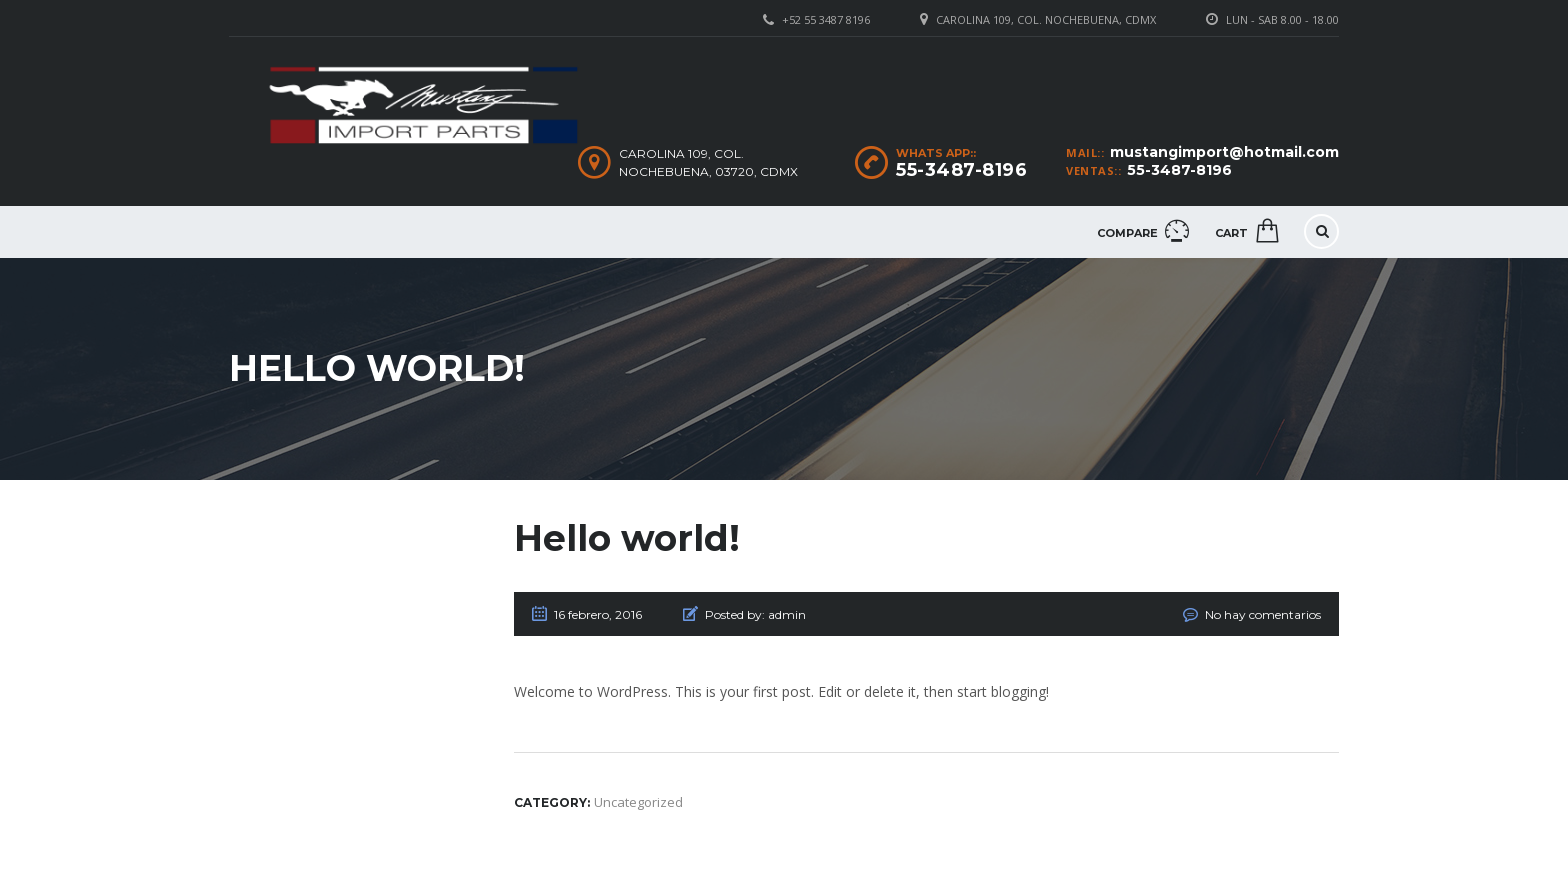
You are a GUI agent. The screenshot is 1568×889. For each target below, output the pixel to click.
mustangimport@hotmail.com (1224, 152)
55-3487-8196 (1179, 170)
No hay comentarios (1263, 614)
